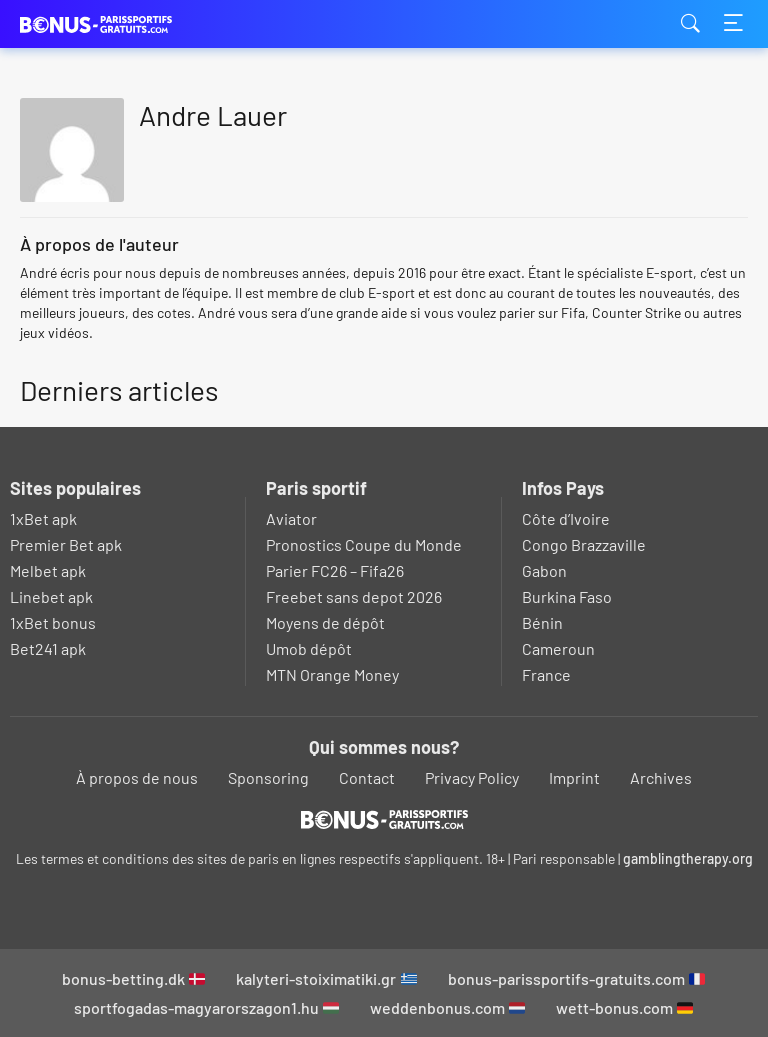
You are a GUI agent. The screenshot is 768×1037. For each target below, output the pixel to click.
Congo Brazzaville (584, 544)
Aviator (291, 518)
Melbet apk (48, 570)
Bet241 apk (48, 648)
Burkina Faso (567, 596)
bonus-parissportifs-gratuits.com (576, 978)
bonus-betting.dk (133, 978)
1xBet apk (43, 518)
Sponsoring (268, 777)
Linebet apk (51, 596)
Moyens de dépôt (325, 622)
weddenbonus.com (447, 1007)
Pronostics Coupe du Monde (364, 544)
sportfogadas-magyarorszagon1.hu (206, 1007)
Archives (661, 777)
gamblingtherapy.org (688, 858)
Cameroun (558, 648)
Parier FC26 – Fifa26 (335, 570)
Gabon (544, 570)
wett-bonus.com (624, 1007)
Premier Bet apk (66, 544)
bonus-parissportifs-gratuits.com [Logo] (120, 24)
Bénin (542, 622)
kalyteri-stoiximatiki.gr (326, 978)
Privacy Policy (472, 777)
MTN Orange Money (332, 674)
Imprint (574, 777)
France (546, 674)
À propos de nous (137, 777)
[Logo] (384, 819)
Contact (367, 777)
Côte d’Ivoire (566, 518)
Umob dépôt (309, 648)
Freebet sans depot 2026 (354, 596)
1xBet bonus (53, 622)
